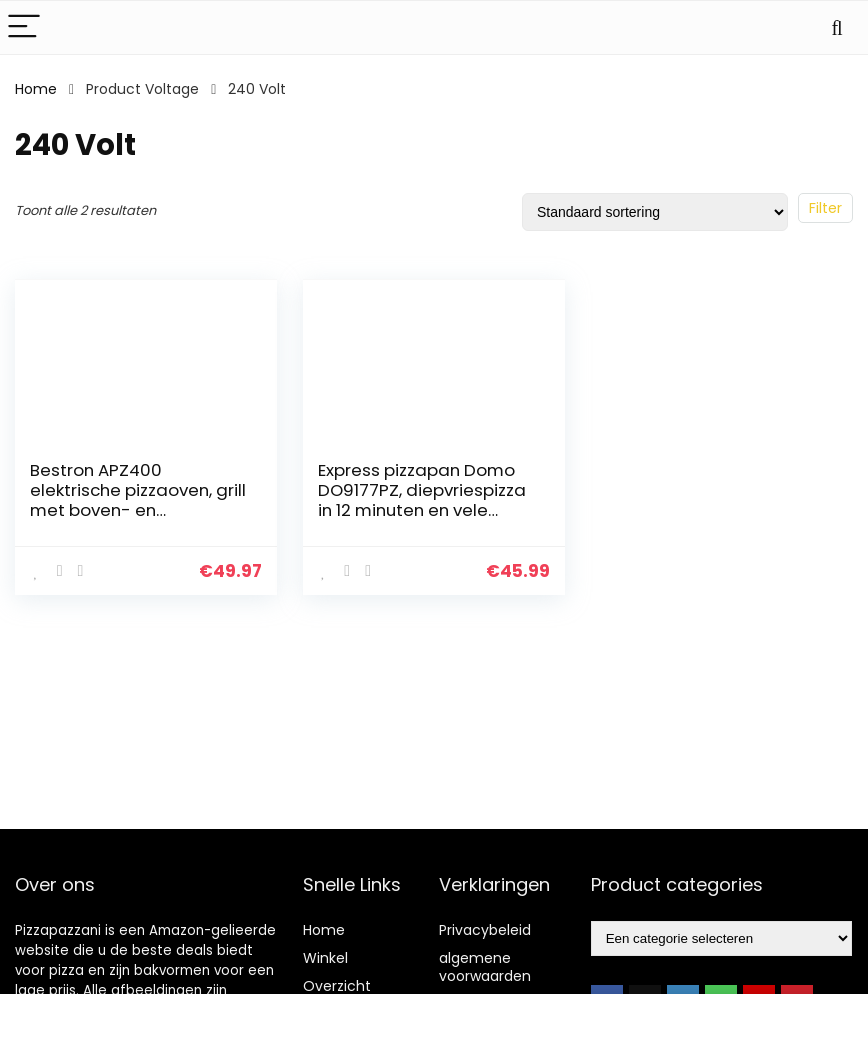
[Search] (837, 27)
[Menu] (24, 27)
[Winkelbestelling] (655, 212)
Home (36, 89)
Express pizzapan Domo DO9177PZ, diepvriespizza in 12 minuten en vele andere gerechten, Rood (422, 500)
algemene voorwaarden (485, 967)
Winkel (325, 958)
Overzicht (337, 986)
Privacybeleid (485, 930)
